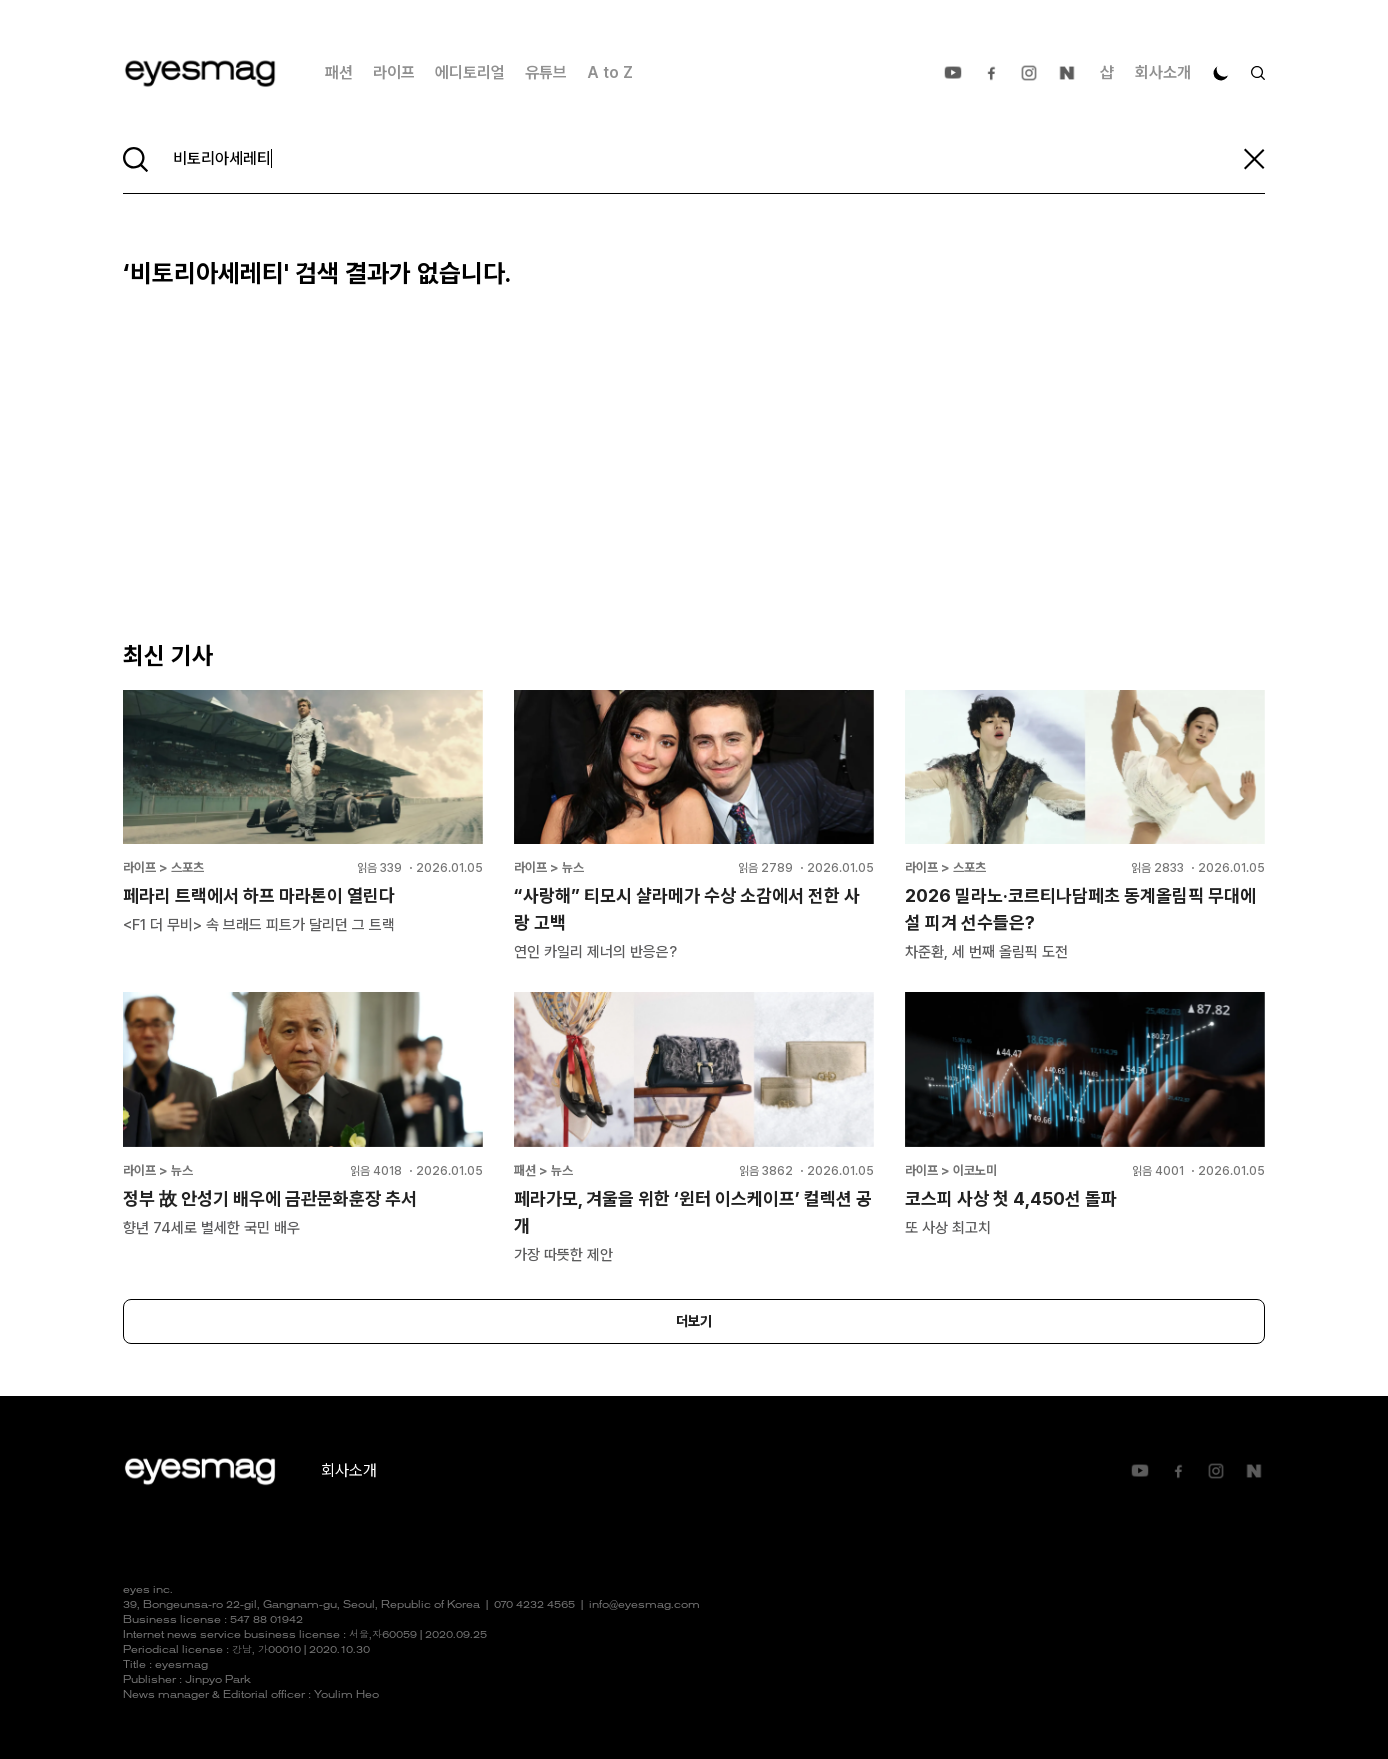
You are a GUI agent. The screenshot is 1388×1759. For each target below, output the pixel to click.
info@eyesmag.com (644, 1605)
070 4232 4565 (534, 1605)
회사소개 (1163, 72)
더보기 (694, 1321)
